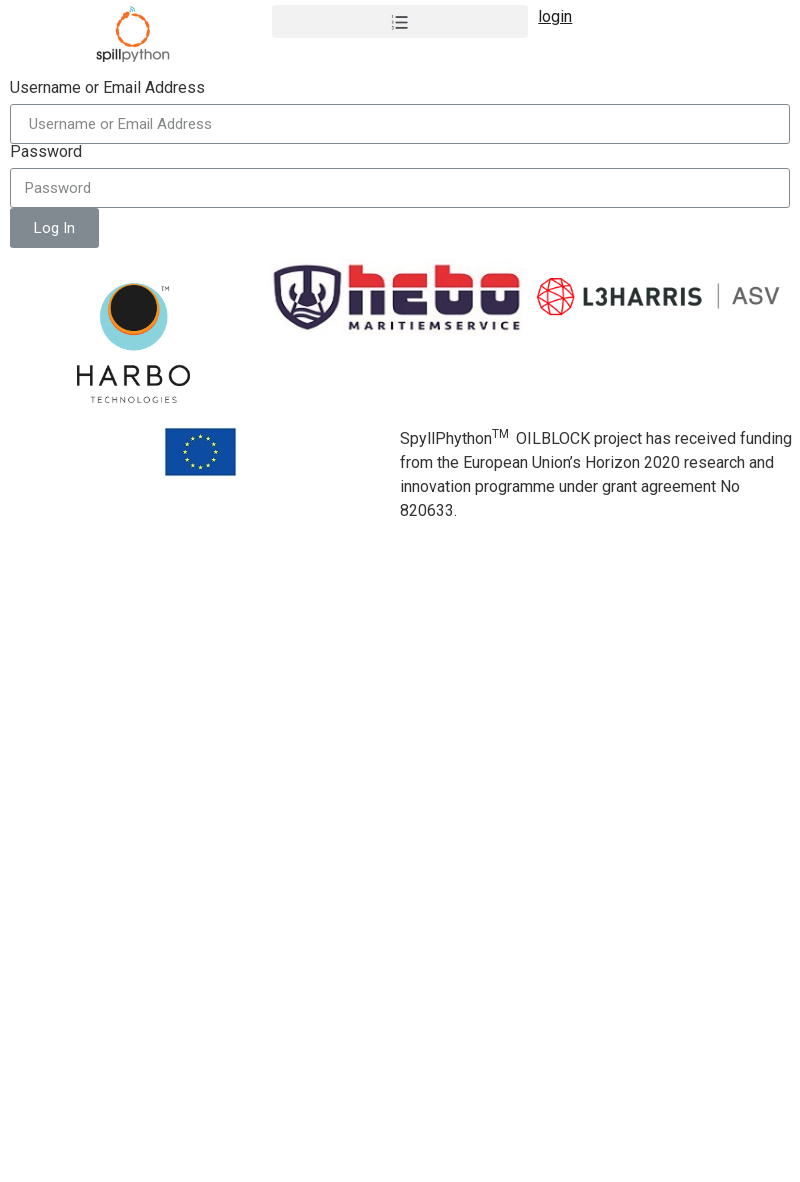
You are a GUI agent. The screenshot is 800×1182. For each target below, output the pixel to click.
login (555, 16)
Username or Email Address (107, 88)
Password (46, 152)
